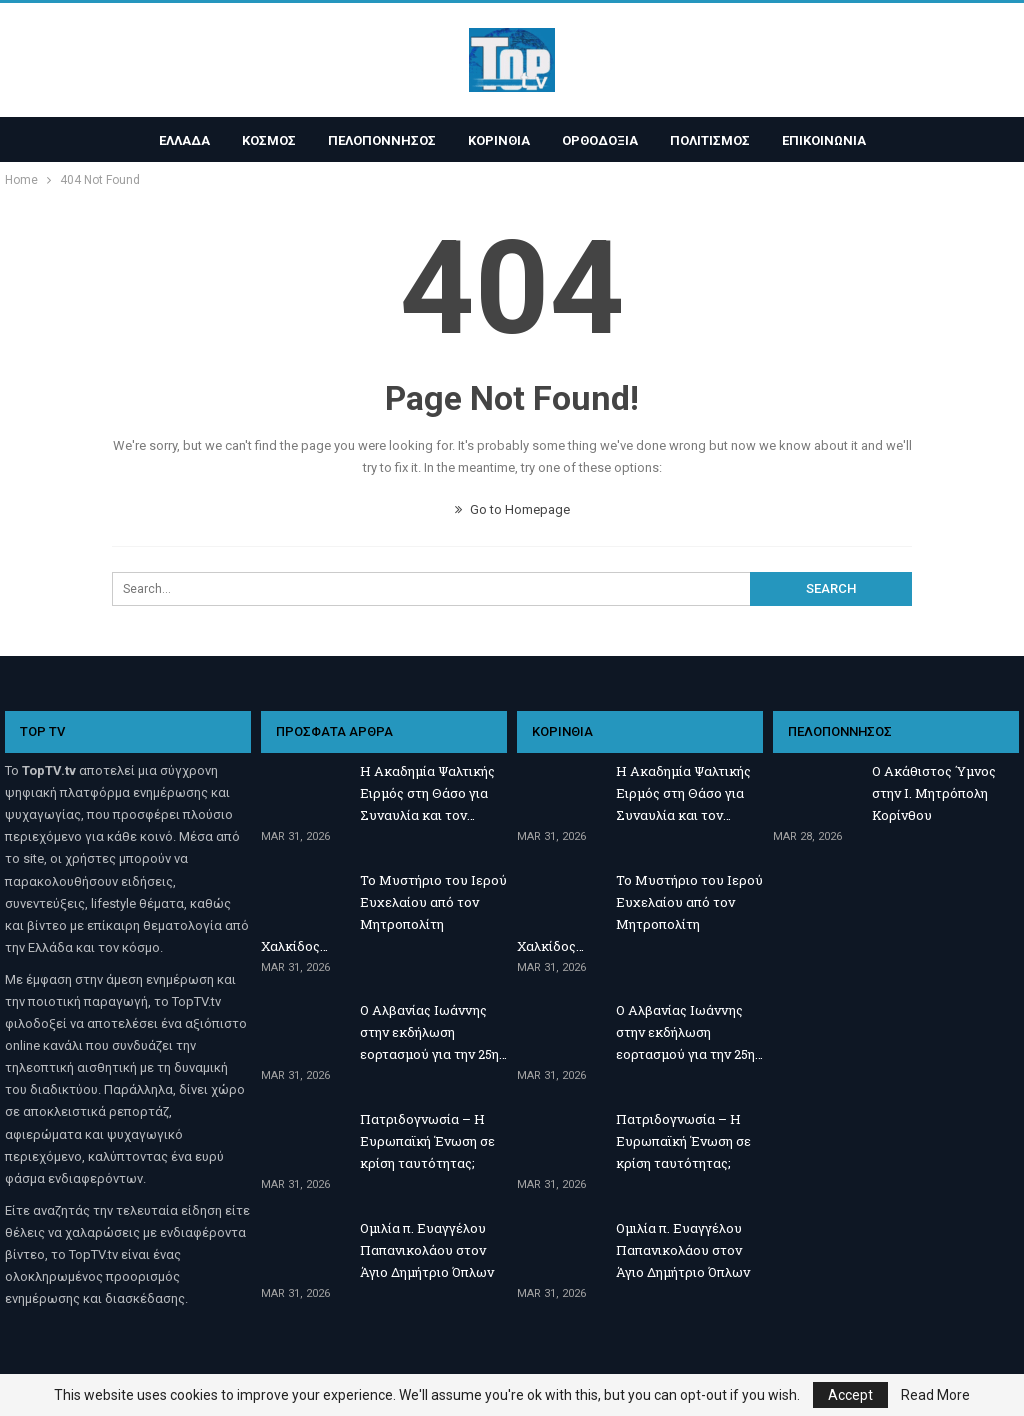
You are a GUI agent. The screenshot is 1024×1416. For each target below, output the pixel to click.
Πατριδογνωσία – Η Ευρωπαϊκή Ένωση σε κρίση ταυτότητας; (427, 1141)
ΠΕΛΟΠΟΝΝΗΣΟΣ (379, 140)
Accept (850, 1395)
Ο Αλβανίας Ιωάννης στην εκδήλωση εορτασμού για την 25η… (433, 1032)
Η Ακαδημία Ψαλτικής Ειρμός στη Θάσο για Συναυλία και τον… (427, 793)
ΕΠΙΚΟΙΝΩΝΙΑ (833, 140)
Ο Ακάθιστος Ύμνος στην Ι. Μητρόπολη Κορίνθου (934, 793)
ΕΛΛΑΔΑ (175, 140)
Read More (935, 1395)
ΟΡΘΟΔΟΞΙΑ (603, 140)
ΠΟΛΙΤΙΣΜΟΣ (716, 140)
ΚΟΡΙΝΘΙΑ (499, 140)
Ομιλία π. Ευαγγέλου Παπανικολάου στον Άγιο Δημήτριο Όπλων (427, 1250)
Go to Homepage (512, 509)
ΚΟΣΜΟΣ (263, 140)
